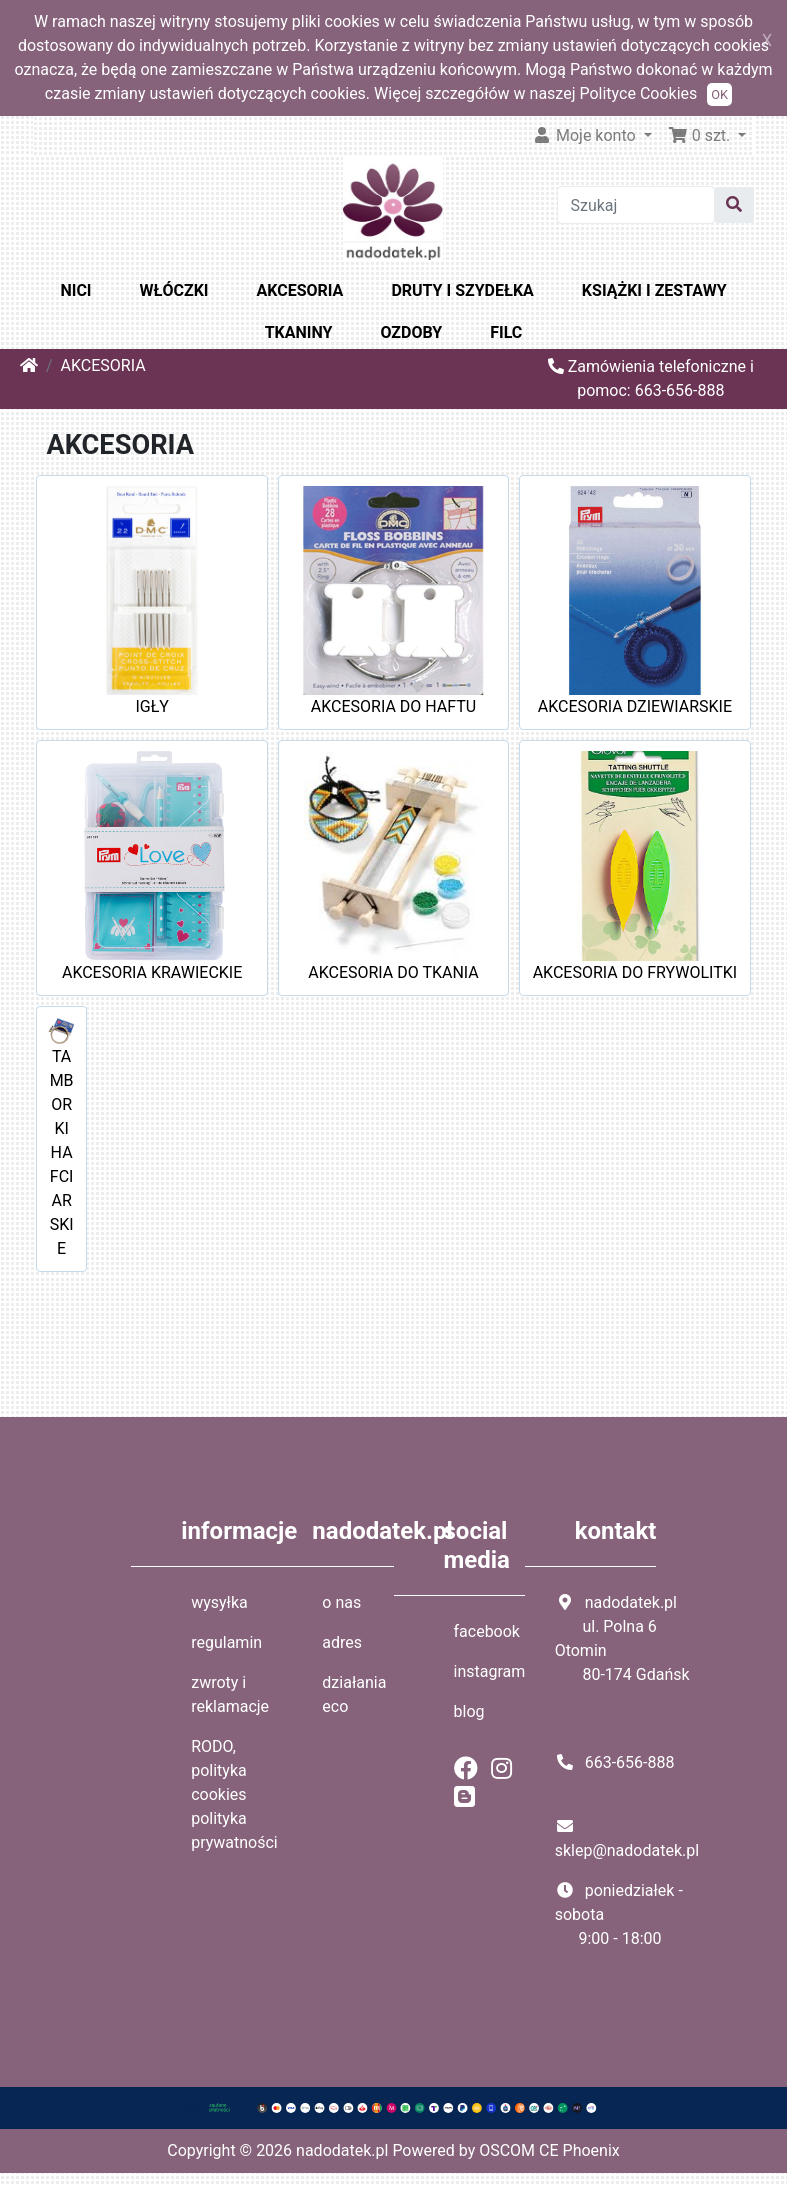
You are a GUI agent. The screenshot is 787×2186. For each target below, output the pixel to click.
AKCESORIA (300, 290)
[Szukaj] (636, 205)
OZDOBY (411, 332)
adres (342, 1642)
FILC (506, 332)
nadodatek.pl (342, 2150)
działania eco (354, 1694)
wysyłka (219, 1602)
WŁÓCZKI (174, 290)
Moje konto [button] (586, 135)
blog (469, 1711)
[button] (707, 136)
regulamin (226, 1642)
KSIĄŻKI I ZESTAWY (654, 290)
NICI (75, 290)
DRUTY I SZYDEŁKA (462, 290)
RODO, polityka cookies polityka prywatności (234, 1794)
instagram (490, 1671)
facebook (487, 1631)
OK (719, 94)
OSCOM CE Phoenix (549, 2150)
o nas (341, 1602)
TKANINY (299, 332)
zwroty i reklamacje (230, 1694)
